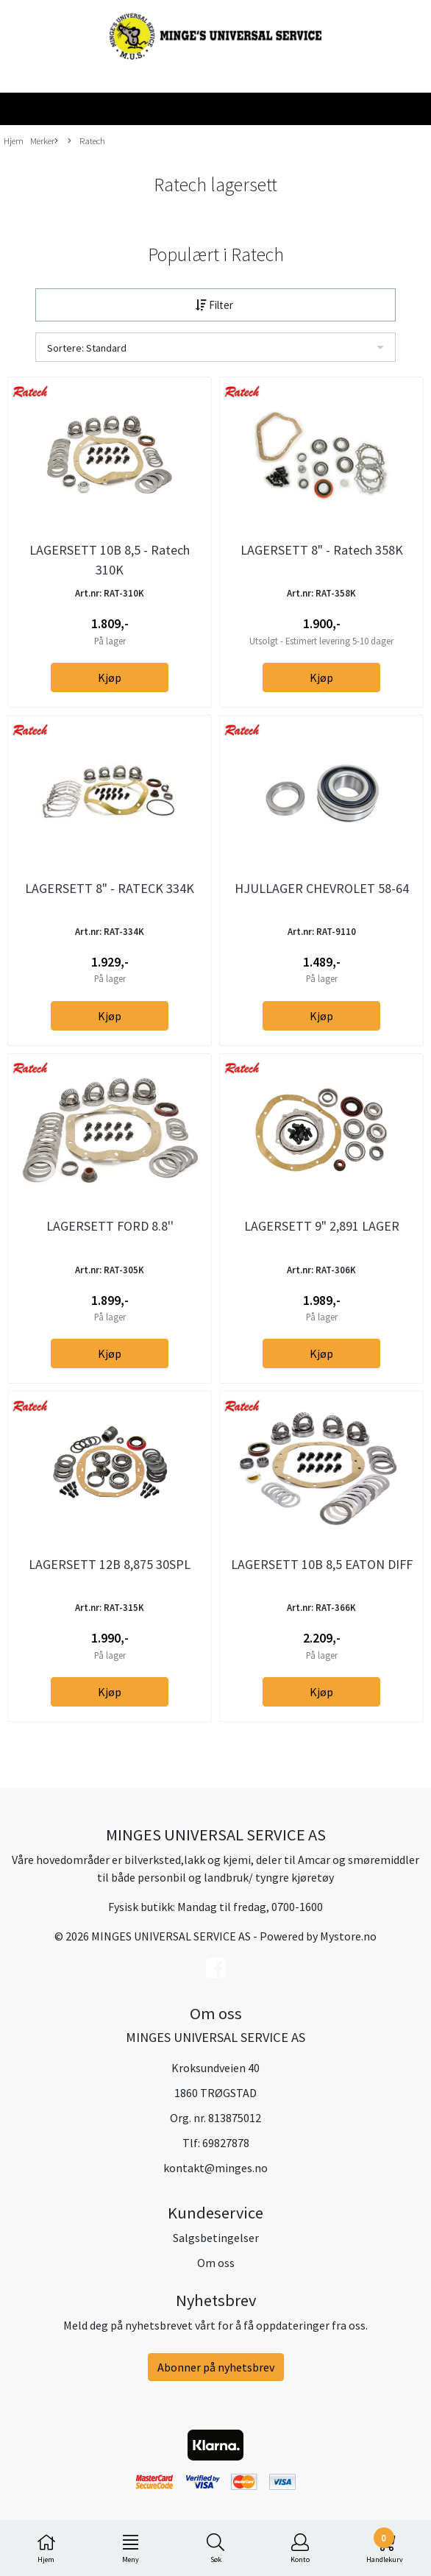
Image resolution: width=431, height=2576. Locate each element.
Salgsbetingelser (216, 2237)
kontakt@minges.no (215, 2167)
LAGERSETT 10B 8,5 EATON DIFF (322, 1564)
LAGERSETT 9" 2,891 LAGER (321, 1225)
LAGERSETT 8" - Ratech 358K (322, 549)
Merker (44, 141)
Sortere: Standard (87, 348)
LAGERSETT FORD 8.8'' (110, 1225)
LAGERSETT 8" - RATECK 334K (109, 888)
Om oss (216, 2262)
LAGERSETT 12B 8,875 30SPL (109, 1564)
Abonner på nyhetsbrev (215, 2367)
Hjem (14, 140)
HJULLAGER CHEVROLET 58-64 (322, 888)
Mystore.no (348, 1936)
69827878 (225, 2142)
